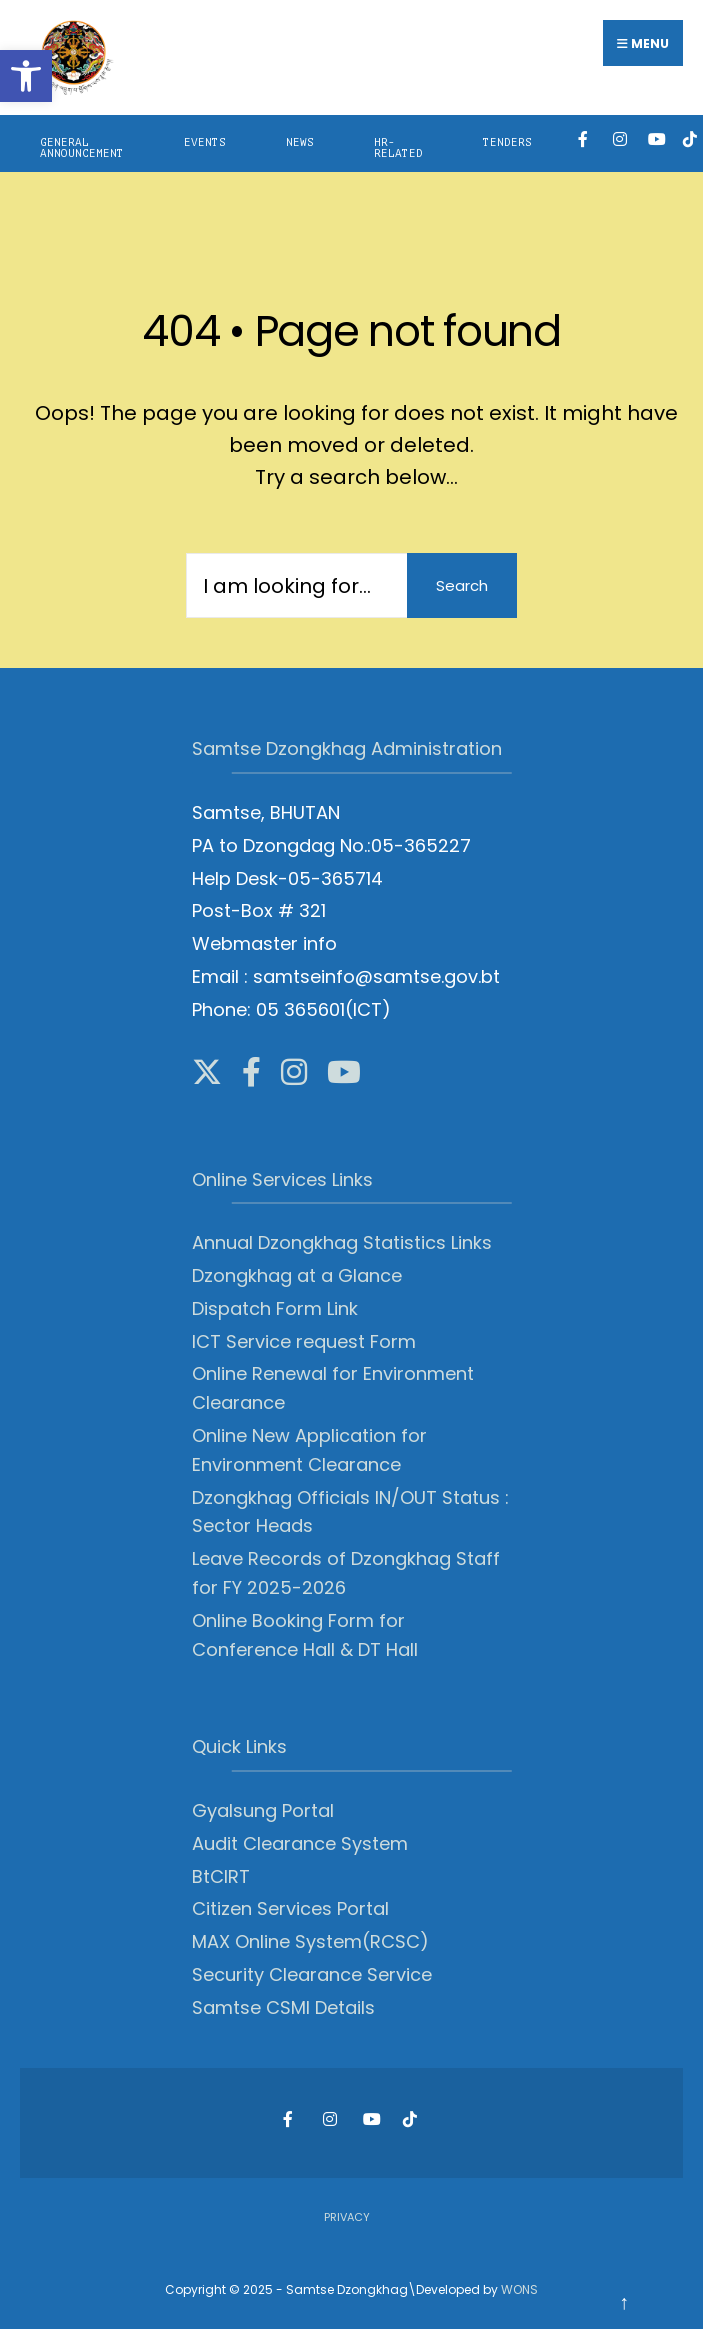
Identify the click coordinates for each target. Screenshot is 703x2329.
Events (205, 142)
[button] (26, 76)
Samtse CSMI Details (283, 2007)
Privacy (347, 2217)
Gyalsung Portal (263, 1810)
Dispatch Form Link (275, 1308)
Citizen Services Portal (290, 1908)
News (300, 142)
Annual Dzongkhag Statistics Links (342, 1242)
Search (462, 585)
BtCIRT (221, 1876)
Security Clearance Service (312, 1974)
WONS (519, 2289)
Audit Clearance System (300, 1843)
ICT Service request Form (304, 1341)
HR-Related (398, 148)
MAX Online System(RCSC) (310, 1941)
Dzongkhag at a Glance (297, 1275)
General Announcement (82, 148)
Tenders (507, 142)
